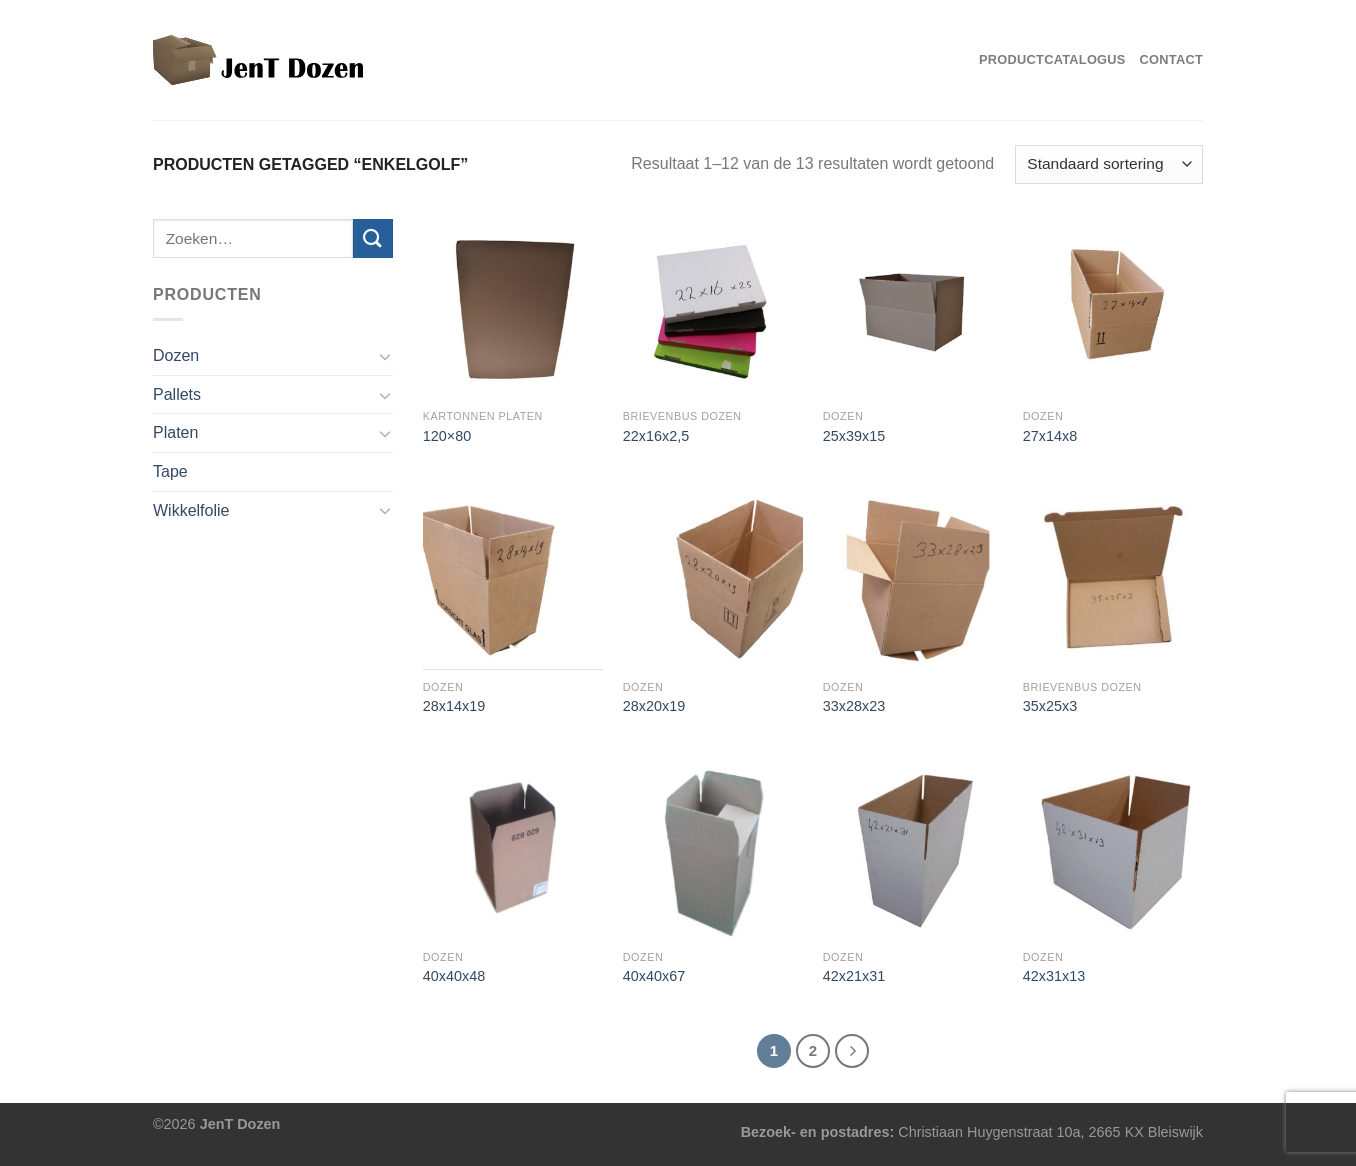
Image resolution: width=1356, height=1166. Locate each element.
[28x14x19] (513, 579)
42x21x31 (854, 976)
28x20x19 (654, 706)
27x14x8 (1050, 436)
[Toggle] (385, 356)
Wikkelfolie (191, 510)
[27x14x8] (1113, 309)
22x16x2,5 (656, 436)
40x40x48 (454, 976)
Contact (1171, 59)
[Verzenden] (373, 238)
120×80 (447, 436)
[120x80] (513, 309)
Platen (175, 432)
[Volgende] (852, 1051)
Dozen (176, 355)
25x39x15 (854, 436)
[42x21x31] (913, 849)
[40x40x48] (513, 849)
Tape (170, 471)
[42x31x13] (1113, 849)
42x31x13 (1054, 976)
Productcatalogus (1052, 59)
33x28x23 (854, 706)
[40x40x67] (713, 849)
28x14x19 (454, 706)
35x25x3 (1050, 706)
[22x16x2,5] (713, 309)
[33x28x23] (913, 579)
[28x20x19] (713, 579)
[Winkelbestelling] (1109, 164)
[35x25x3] (1113, 579)
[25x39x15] (913, 309)
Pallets (177, 394)
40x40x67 (654, 976)
